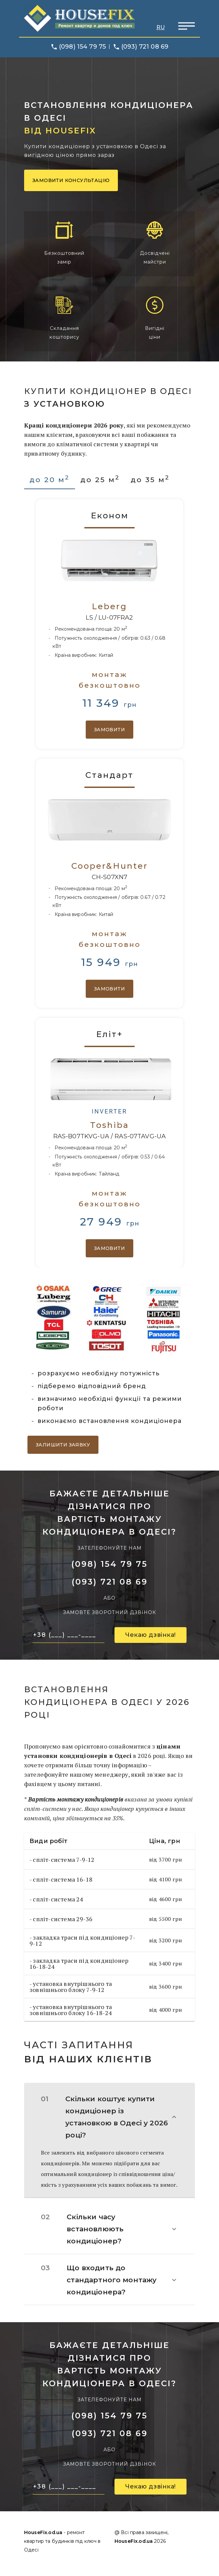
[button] (109, 2117)
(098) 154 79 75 (82, 47)
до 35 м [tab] (150, 478)
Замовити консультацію (71, 180)
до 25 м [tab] (100, 478)
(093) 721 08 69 (144, 47)
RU (160, 27)
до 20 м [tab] (49, 478)
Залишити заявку (62, 1445)
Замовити (109, 730)
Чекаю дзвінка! (151, 1635)
